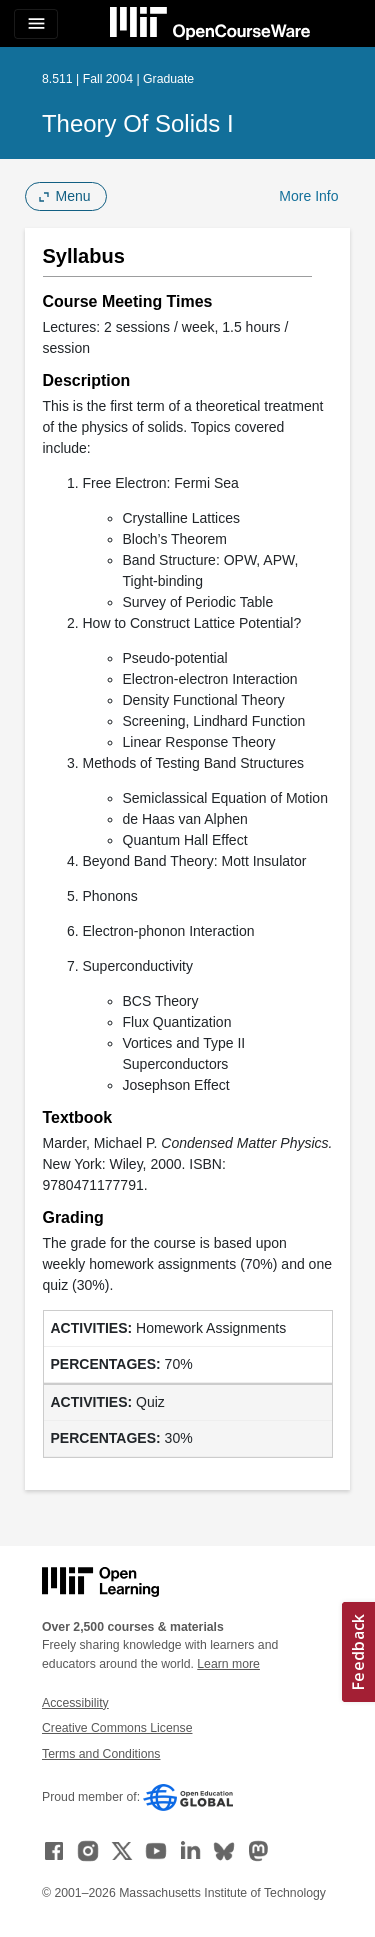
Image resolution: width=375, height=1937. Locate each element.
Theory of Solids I (138, 123)
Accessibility (75, 1703)
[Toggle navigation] (36, 24)
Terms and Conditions (101, 1754)
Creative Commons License (117, 1728)
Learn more (228, 1664)
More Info (308, 196)
